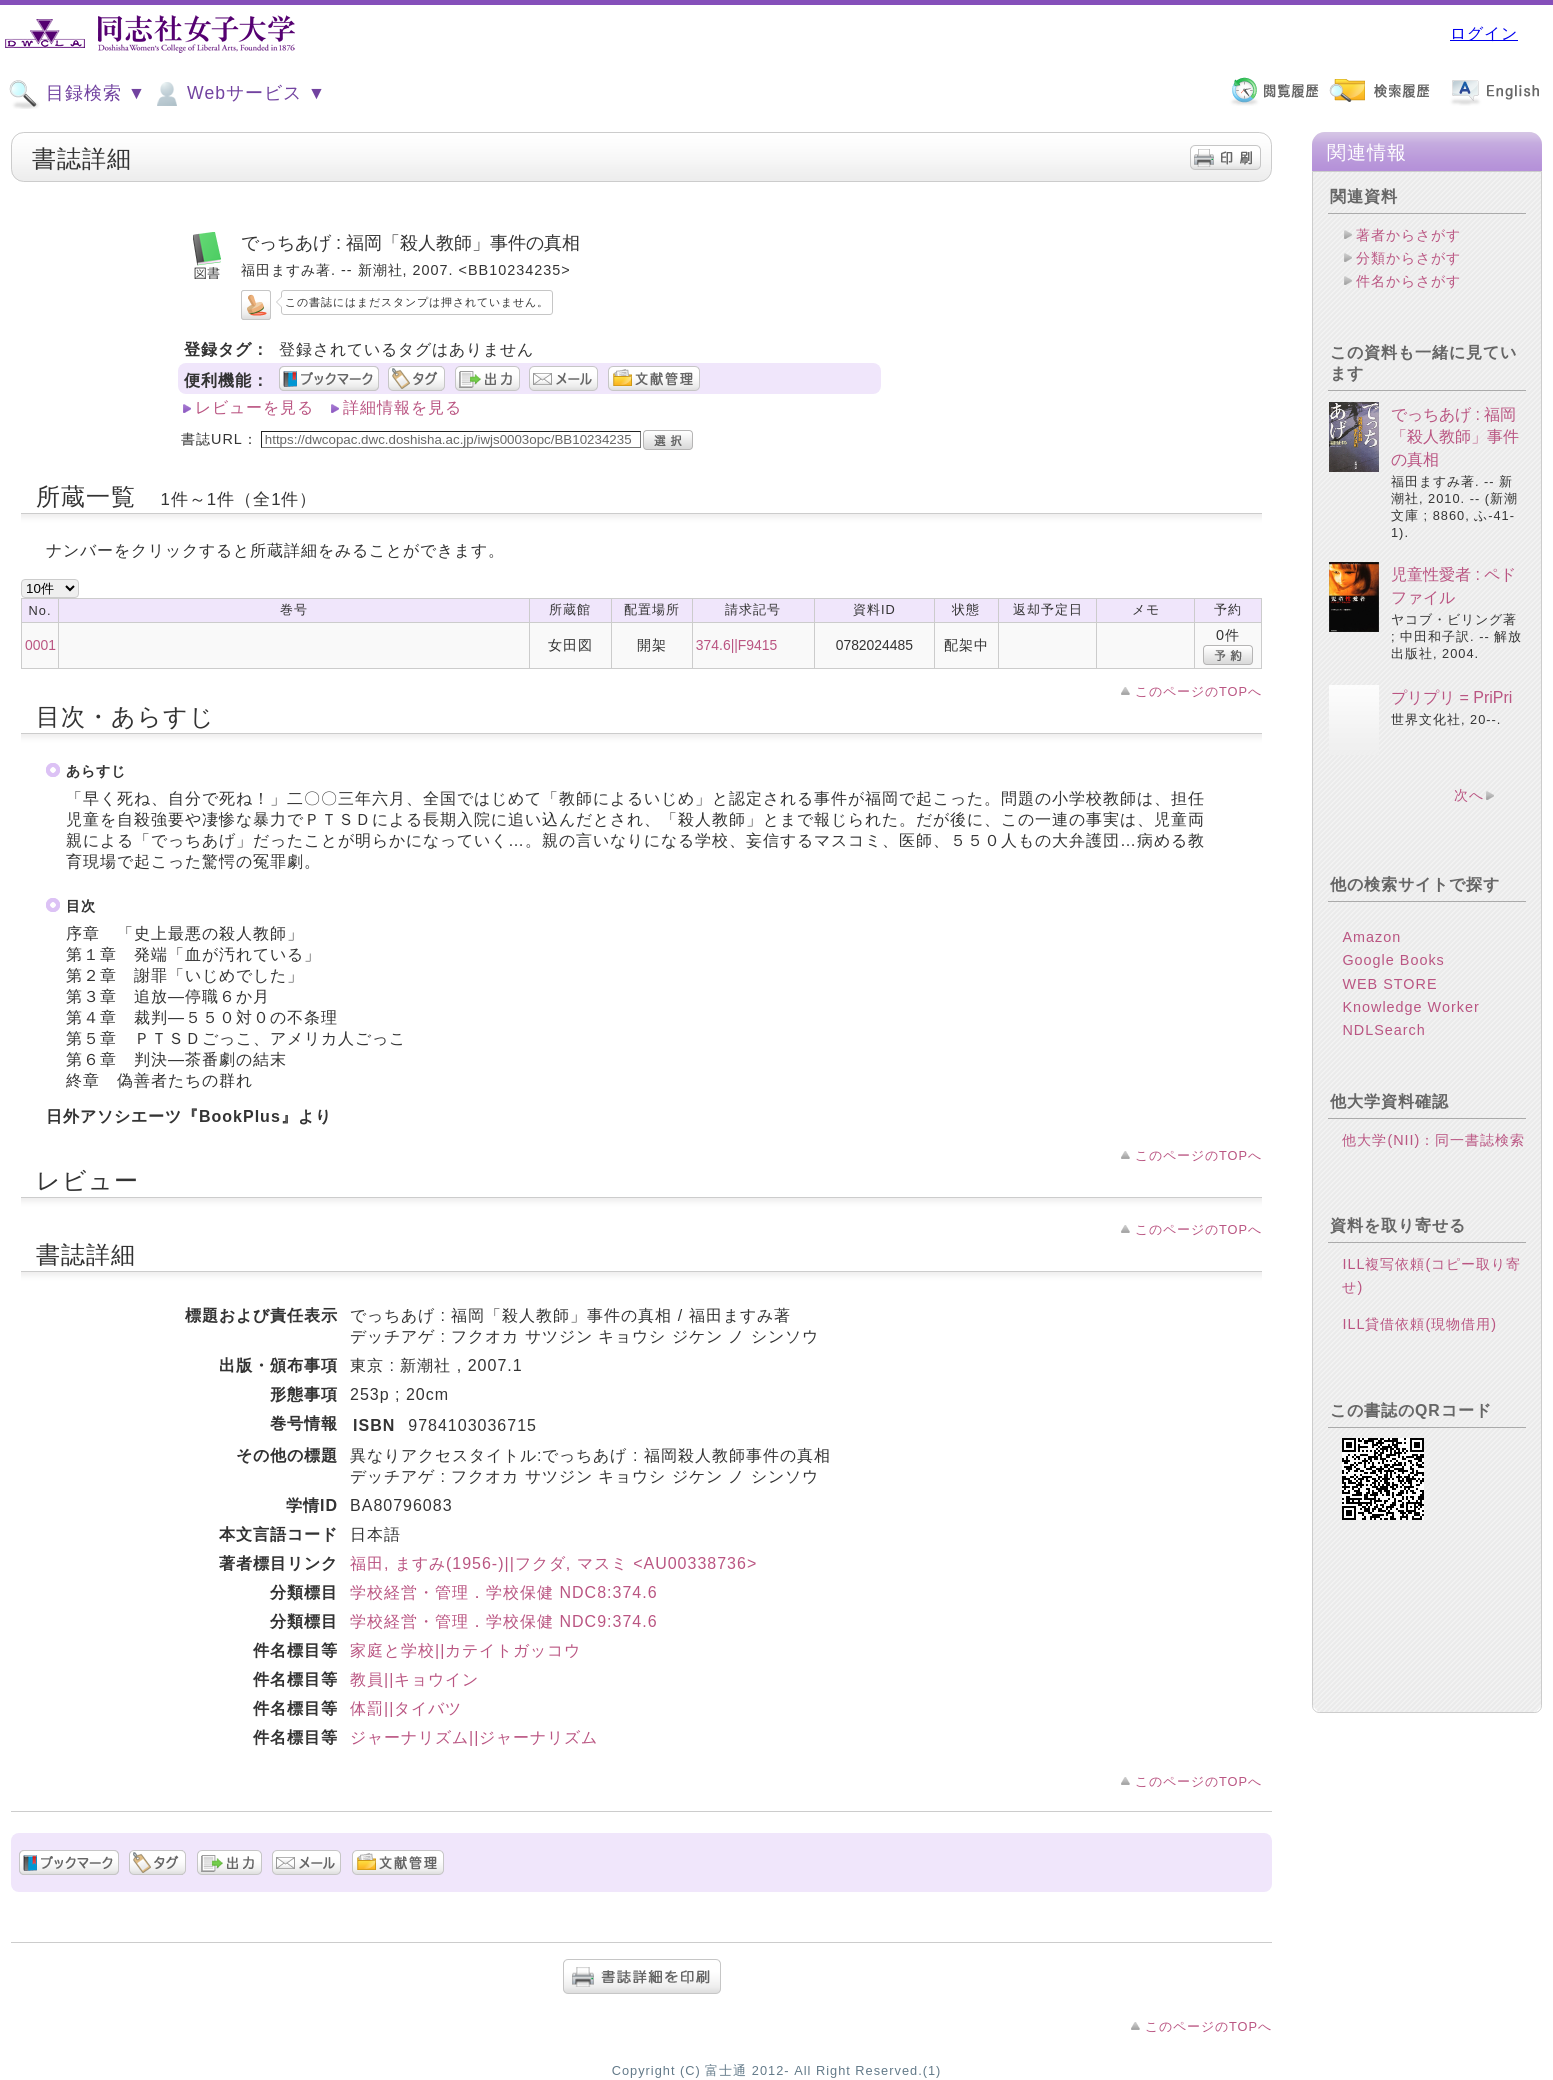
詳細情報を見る (402, 407)
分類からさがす (1408, 258)
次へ (1469, 795)
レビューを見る (254, 407)
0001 (40, 645)
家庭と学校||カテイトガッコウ (465, 1650)
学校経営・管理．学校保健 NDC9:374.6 (504, 1621)
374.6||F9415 (736, 645)
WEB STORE (1389, 984)
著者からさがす (1408, 235)
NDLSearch (1383, 1030)
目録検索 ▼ (77, 94)
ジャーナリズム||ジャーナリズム (474, 1737)
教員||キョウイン (414, 1679)
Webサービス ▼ (238, 94)
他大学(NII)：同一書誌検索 (1433, 1140)
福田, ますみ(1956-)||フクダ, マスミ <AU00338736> (553, 1563)
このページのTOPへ (1198, 691)
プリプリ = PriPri (1451, 697)
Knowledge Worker (1410, 1007)
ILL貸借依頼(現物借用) (1419, 1324)
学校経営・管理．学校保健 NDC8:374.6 (504, 1592)
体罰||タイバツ (406, 1708)
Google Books (1393, 960)
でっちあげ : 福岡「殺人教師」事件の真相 (1455, 437)
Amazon (1371, 937)
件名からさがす (1408, 281)
